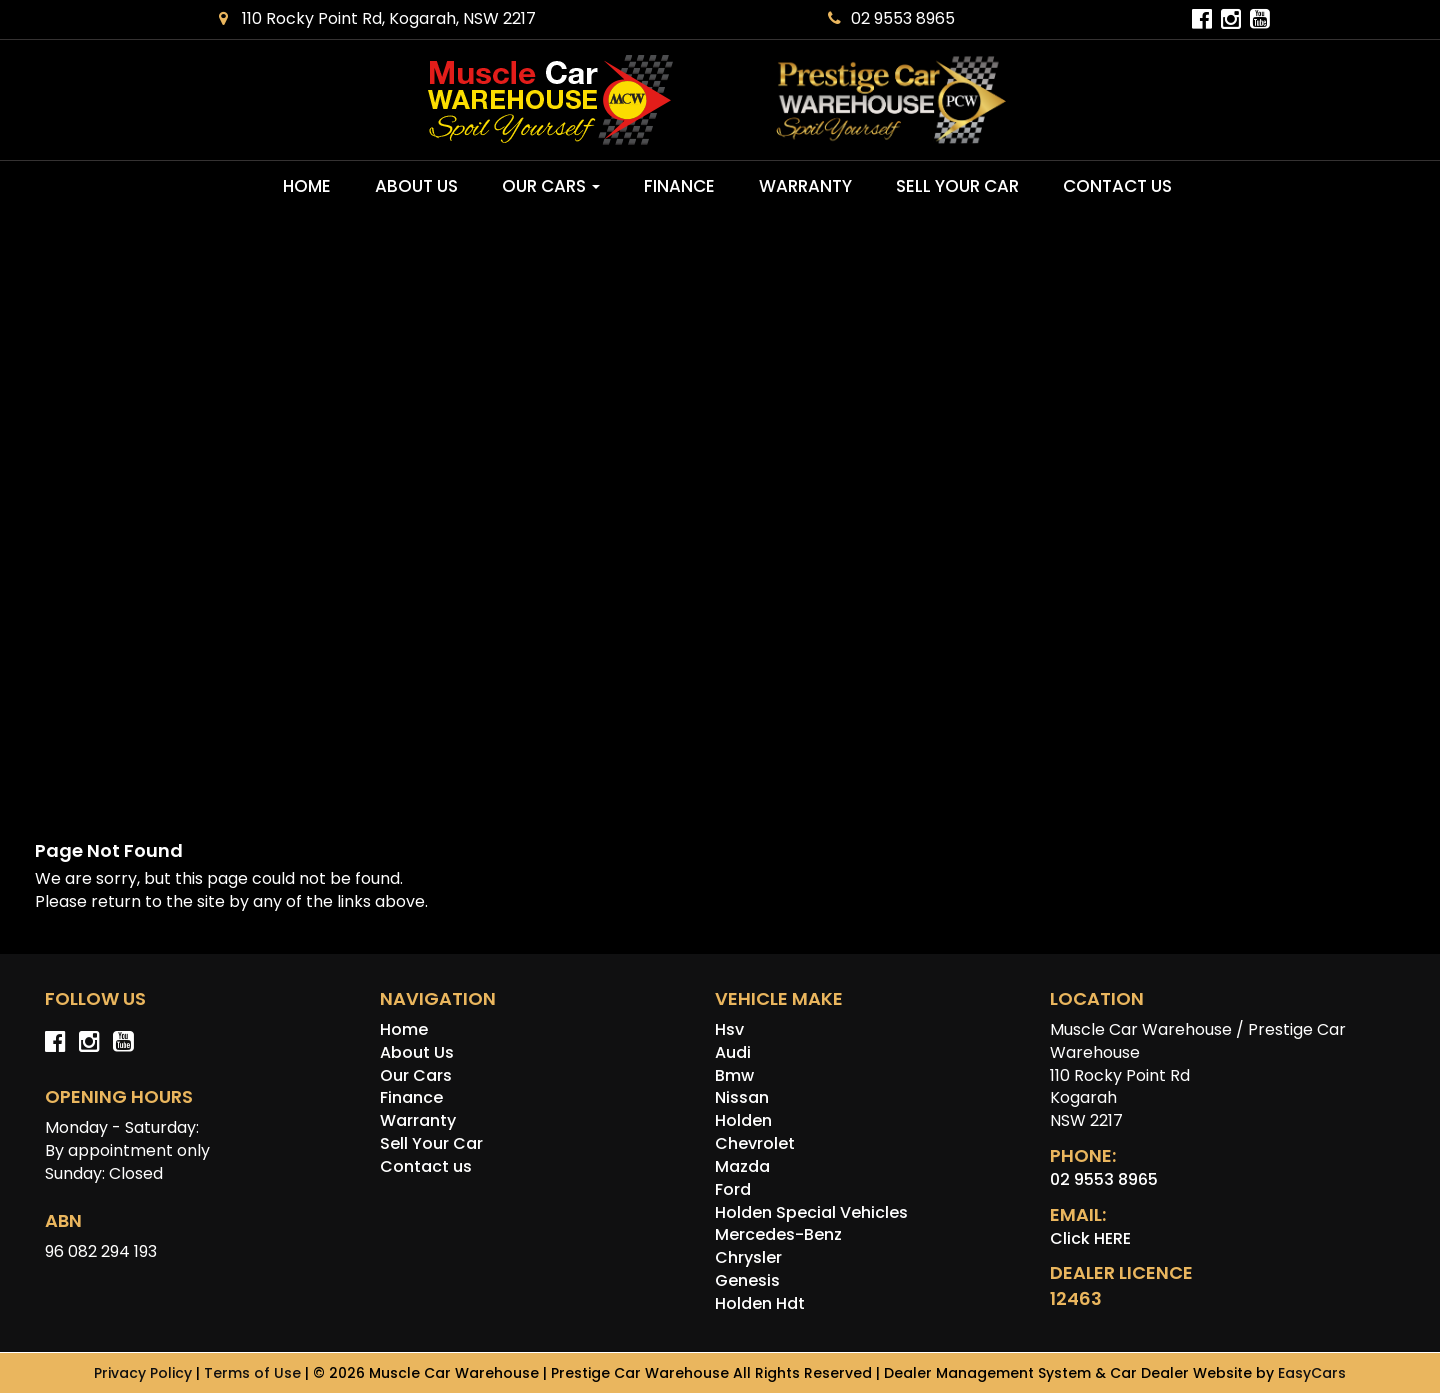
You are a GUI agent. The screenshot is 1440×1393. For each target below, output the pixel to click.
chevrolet (755, 1143)
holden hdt (760, 1303)
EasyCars (1312, 1373)
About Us (416, 186)
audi (733, 1052)
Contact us (1117, 186)
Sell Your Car (957, 186)
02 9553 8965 (891, 18)
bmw (734, 1075)
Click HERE (1090, 1238)
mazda (742, 1166)
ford (733, 1189)
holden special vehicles (811, 1212)
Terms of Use (254, 1373)
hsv (729, 1029)
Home (307, 186)
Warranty (805, 186)
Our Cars (551, 186)
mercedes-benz (778, 1234)
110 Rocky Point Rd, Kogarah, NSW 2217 (377, 18)
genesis (747, 1280)
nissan (742, 1097)
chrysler (748, 1257)
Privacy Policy (145, 1373)
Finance (679, 186)
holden (743, 1120)
